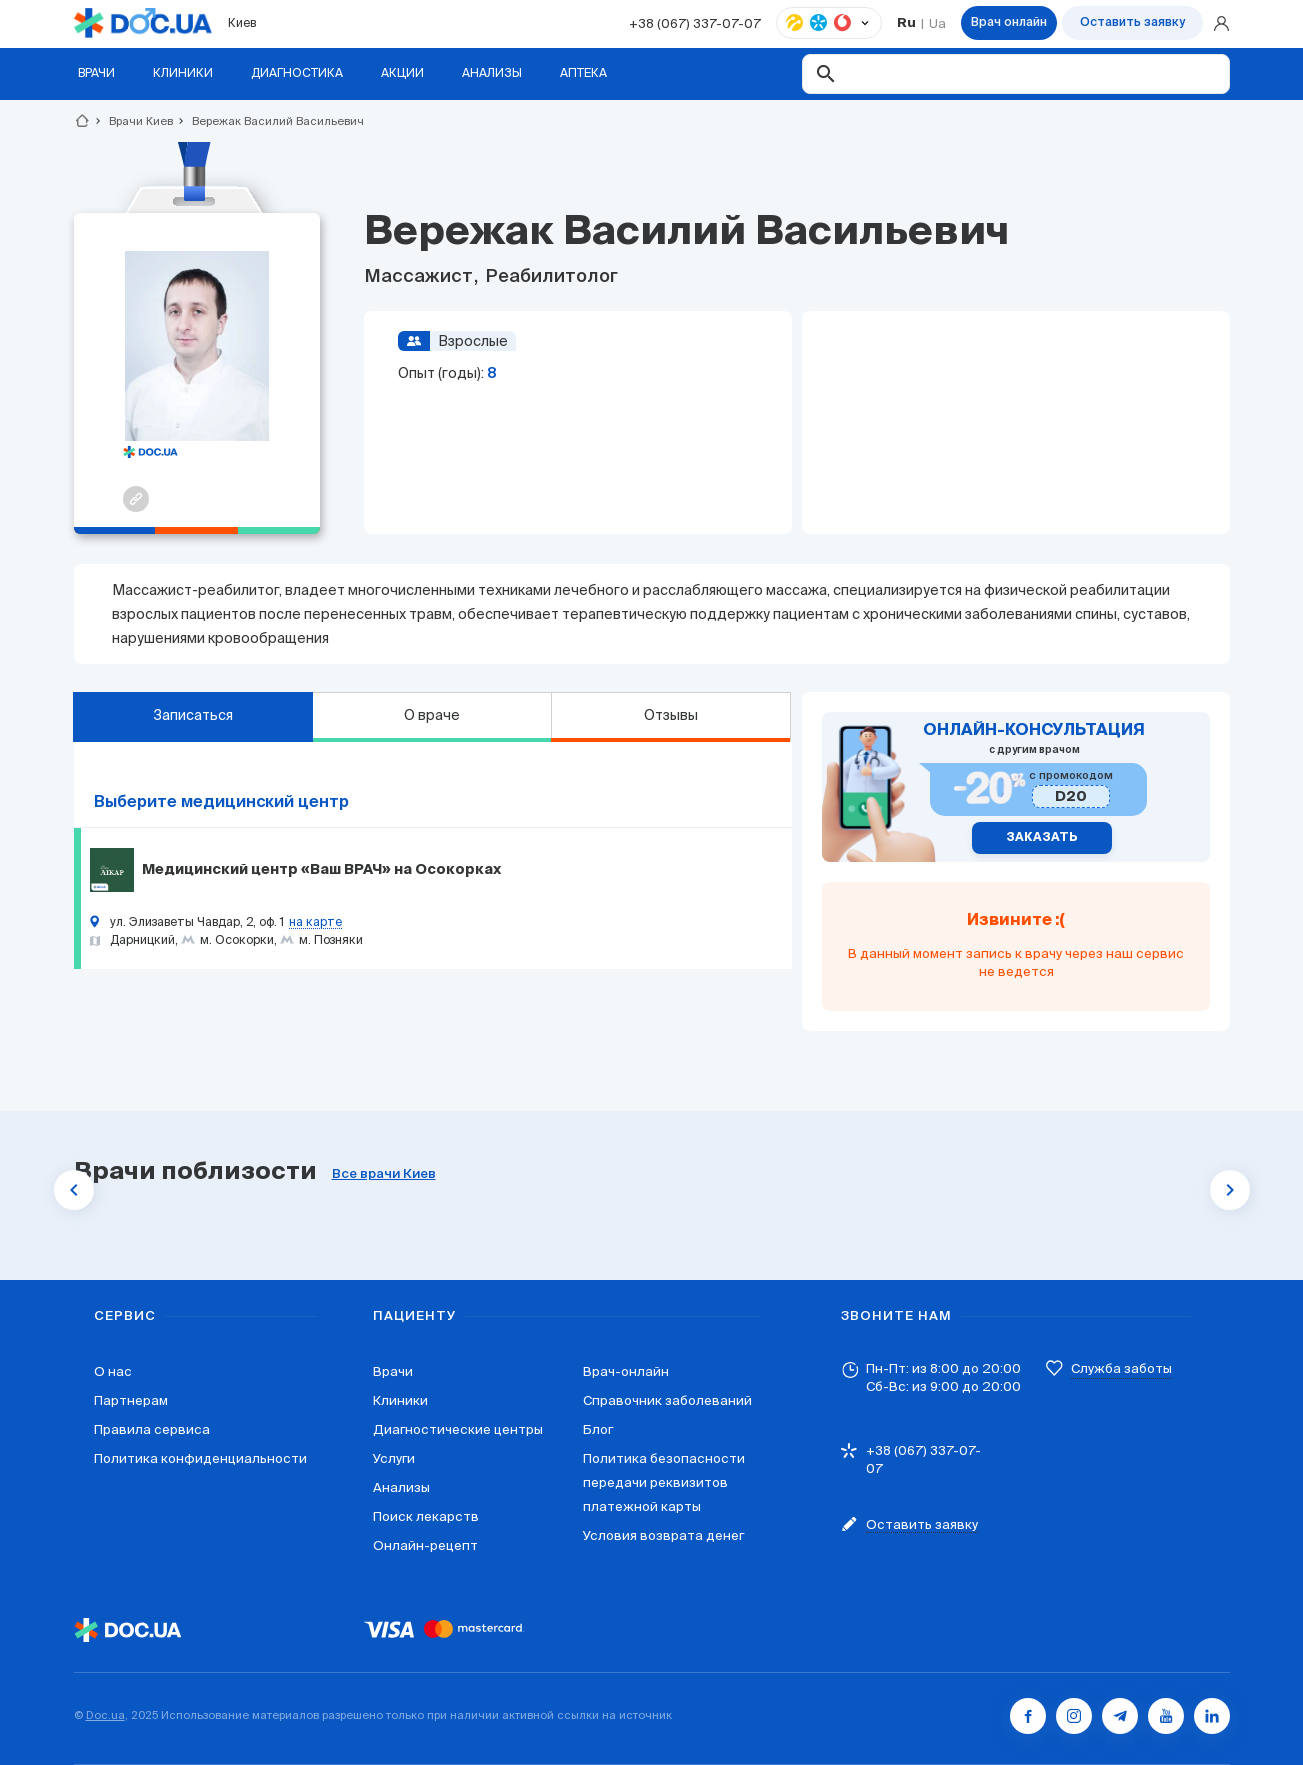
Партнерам (131, 1400)
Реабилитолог (549, 277)
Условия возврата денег (663, 1535)
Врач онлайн (1009, 23)
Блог (598, 1429)
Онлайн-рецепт (425, 1545)
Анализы (401, 1487)
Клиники (400, 1400)
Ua (937, 23)
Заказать (1042, 838)
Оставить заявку (1132, 23)
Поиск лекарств (426, 1516)
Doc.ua (105, 1715)
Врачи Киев (132, 121)
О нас (113, 1371)
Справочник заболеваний (667, 1400)
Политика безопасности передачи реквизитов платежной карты (664, 1482)
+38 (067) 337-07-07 (695, 23)
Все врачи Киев (384, 1174)
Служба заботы (1121, 1368)
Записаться (193, 715)
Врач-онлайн (626, 1371)
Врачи (393, 1371)
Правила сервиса (152, 1429)
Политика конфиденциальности (200, 1458)
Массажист (420, 277)
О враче (432, 715)
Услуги (394, 1458)
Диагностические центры (458, 1429)
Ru (906, 23)
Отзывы (671, 715)
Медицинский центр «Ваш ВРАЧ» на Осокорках (321, 870)
